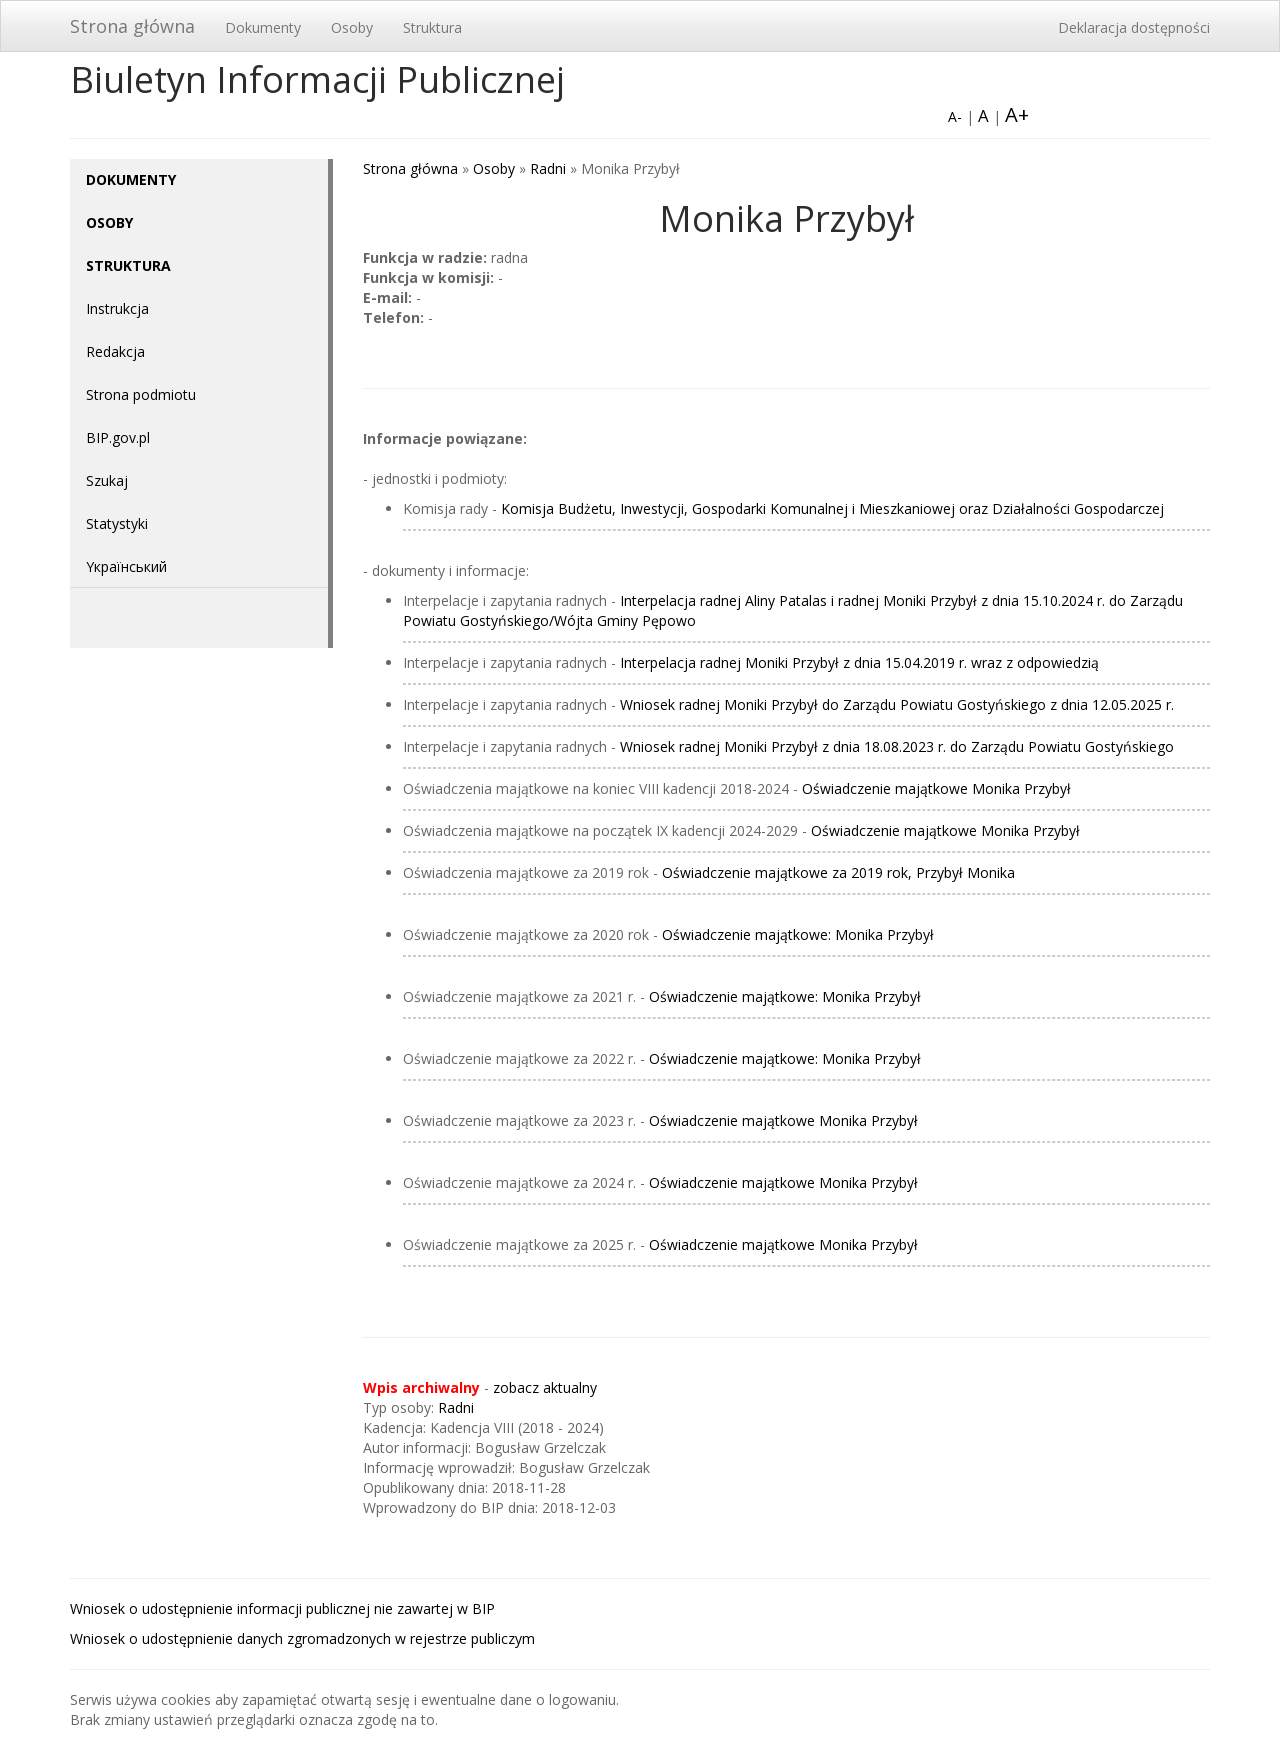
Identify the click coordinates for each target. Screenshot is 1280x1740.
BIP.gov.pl (118, 437)
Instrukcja (117, 308)
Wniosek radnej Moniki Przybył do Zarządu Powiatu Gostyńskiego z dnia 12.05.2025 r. (897, 704)
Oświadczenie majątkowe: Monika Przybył (798, 934)
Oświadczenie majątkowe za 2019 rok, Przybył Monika (838, 872)
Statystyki (117, 523)
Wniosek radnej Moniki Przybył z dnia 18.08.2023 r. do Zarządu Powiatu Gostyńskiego (897, 746)
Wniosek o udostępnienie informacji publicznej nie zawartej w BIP (282, 1608)
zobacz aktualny (545, 1387)
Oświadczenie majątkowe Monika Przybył (936, 788)
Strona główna (132, 26)
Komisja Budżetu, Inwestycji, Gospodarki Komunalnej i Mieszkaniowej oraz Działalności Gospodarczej (832, 508)
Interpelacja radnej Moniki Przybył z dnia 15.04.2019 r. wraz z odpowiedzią (859, 662)
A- (955, 116)
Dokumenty (263, 27)
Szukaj (107, 480)
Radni (548, 168)
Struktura (432, 27)
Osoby (352, 27)
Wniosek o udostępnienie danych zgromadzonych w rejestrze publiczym (302, 1638)
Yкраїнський (126, 566)
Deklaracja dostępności (1134, 27)
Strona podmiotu (141, 394)
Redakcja (115, 351)
